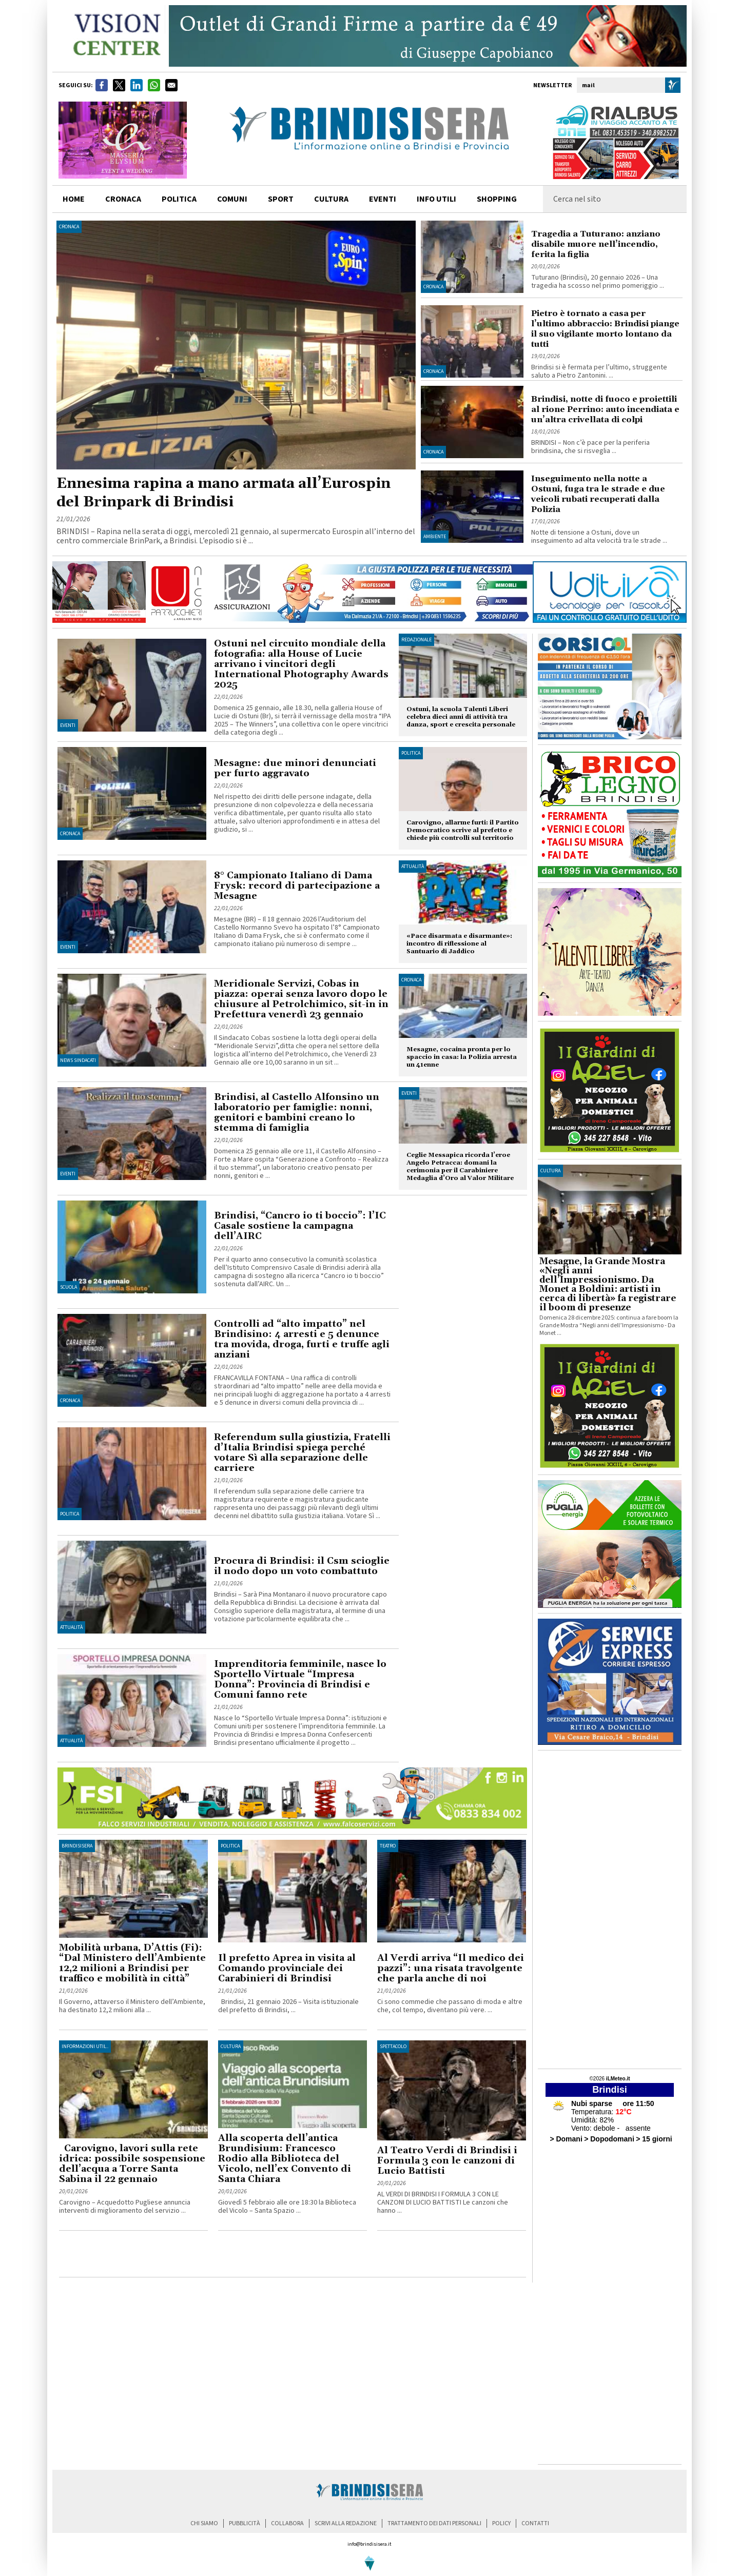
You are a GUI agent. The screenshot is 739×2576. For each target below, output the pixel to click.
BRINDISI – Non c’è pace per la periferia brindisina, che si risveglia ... (590, 447)
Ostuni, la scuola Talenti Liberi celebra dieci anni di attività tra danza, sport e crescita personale (460, 717)
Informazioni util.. (85, 2046)
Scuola (68, 1287)
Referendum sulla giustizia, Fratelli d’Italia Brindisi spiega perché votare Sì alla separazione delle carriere (302, 1452)
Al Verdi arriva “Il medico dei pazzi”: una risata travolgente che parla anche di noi (450, 1968)
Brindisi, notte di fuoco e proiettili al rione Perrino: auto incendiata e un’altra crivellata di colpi (605, 409)
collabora (287, 2523)
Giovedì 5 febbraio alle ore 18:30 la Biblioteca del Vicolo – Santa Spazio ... (287, 2206)
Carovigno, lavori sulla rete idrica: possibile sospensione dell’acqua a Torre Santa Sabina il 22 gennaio (132, 2163)
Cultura (231, 2046)
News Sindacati (78, 1060)
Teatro (388, 1846)
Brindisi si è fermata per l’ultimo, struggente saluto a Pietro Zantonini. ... (599, 371)
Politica (69, 1514)
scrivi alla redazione (346, 2523)
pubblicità (244, 2523)
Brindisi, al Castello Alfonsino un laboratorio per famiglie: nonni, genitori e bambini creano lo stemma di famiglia (296, 1112)
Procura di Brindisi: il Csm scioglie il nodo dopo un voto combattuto (302, 1566)
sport (281, 199)
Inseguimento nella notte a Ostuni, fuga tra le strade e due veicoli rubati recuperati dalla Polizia (598, 494)
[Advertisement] (179, 2256)
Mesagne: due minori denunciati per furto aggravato (295, 768)
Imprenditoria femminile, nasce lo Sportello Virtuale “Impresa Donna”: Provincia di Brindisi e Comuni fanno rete (300, 1679)
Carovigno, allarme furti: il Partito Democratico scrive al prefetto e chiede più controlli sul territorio (462, 830)
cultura (331, 199)
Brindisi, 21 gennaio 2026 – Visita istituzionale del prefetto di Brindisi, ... (288, 2006)
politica (179, 199)
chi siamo (204, 2523)
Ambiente (434, 536)
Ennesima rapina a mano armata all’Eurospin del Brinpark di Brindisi (223, 493)
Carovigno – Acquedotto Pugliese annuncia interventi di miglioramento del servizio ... (124, 2206)
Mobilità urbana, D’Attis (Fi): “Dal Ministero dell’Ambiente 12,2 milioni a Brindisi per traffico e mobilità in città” (132, 1963)
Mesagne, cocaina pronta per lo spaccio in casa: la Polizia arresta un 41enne (461, 1057)
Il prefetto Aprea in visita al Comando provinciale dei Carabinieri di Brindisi (287, 1968)
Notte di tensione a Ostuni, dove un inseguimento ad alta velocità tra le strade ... (599, 536)
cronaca (123, 199)
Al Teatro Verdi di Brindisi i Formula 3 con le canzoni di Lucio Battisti (447, 2161)
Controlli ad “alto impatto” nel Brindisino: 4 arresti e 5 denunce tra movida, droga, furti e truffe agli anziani (302, 1339)
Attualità (71, 1627)
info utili (436, 199)
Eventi (382, 199)
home (74, 199)
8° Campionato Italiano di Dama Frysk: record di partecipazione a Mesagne (297, 886)
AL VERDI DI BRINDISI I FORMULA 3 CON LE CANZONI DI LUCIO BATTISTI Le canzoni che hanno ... (442, 2202)
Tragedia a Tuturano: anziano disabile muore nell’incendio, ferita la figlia (595, 244)
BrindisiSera (77, 1846)
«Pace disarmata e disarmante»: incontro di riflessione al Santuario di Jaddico (459, 943)
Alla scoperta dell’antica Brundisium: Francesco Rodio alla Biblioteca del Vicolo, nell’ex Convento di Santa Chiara (284, 2158)
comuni (232, 199)
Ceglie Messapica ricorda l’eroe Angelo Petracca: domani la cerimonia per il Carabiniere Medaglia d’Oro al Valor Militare (460, 1166)
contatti (535, 2523)
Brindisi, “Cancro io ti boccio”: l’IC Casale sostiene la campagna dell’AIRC (300, 1226)
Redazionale (416, 639)
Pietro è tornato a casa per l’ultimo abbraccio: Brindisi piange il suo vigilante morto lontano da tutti (605, 328)
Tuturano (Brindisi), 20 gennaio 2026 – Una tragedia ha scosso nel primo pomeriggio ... (597, 281)
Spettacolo (393, 2046)
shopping (497, 199)
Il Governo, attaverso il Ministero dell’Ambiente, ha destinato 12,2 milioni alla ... (132, 2006)
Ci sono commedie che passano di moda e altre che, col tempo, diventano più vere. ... (449, 2006)
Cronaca (69, 226)
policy (501, 2523)
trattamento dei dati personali (434, 2523)
